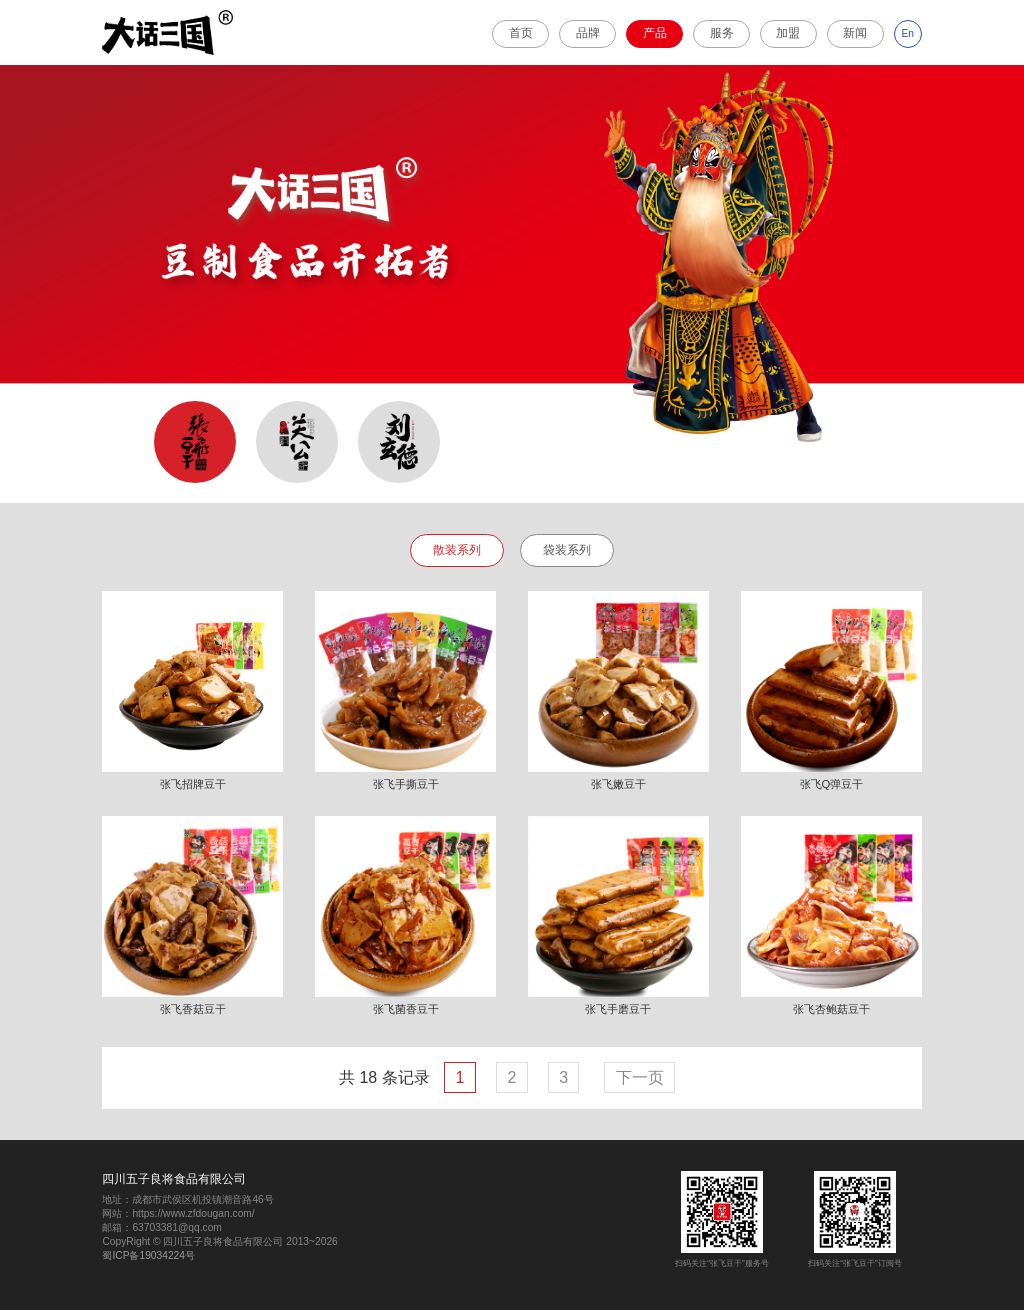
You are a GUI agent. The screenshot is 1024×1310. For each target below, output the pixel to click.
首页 (521, 33)
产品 (655, 33)
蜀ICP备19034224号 (148, 1255)
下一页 (640, 1077)
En (908, 33)
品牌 (588, 33)
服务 (722, 33)
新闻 (855, 33)
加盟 (788, 33)
